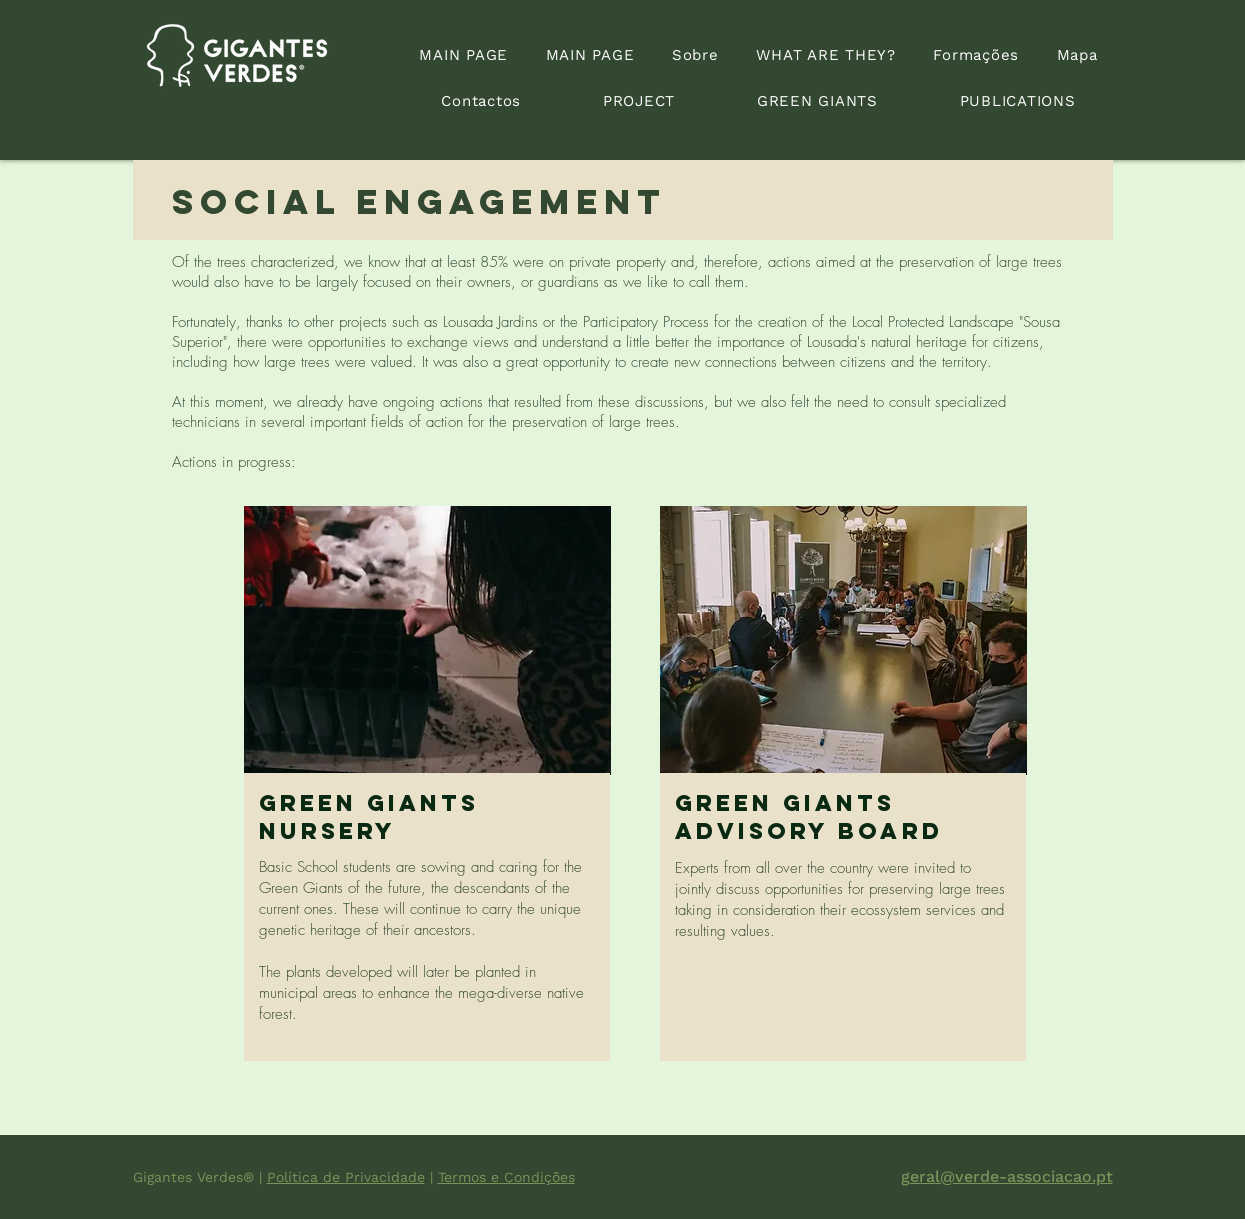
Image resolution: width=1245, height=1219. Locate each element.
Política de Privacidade (346, 1177)
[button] (639, 101)
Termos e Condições (506, 1177)
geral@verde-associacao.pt (1007, 1176)
